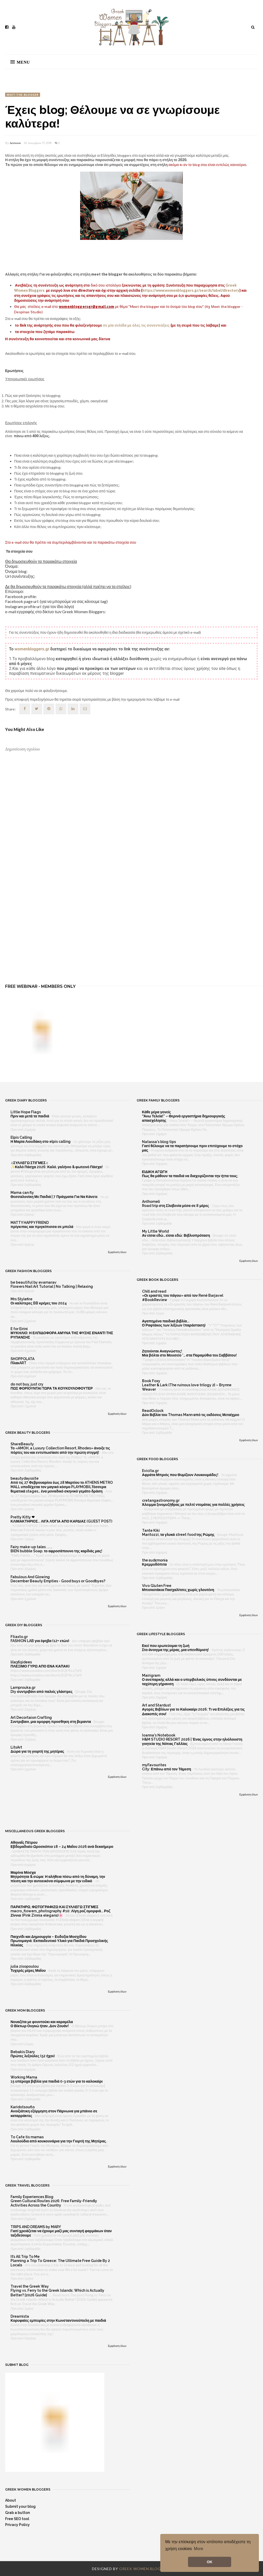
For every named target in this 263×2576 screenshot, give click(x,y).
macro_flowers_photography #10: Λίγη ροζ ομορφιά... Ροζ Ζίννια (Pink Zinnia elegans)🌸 (60, 1913)
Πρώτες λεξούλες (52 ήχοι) (33, 2056)
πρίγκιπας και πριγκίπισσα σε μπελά (42, 1227)
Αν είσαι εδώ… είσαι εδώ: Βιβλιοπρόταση (176, 1235)
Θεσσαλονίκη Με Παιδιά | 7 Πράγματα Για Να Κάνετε (54, 1197)
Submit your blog (20, 2506)
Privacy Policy (17, 2525)
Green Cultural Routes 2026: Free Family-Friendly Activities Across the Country (54, 2203)
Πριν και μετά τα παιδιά (30, 1116)
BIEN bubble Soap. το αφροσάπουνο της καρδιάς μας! (57, 1551)
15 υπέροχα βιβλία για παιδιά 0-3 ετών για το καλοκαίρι (57, 2081)
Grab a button (17, 2513)
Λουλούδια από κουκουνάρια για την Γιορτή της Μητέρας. (59, 2141)
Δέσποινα (15, 143)
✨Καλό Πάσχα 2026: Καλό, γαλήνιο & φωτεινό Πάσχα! (57, 1167)
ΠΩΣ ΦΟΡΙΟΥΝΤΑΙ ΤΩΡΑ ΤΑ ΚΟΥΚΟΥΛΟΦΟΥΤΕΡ (52, 1388)
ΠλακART (19, 1363)
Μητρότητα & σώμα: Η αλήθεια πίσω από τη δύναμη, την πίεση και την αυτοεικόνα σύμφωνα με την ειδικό (58, 1879)
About (10, 2500)
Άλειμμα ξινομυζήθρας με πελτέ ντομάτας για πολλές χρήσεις (193, 1504)
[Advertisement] (131, 918)
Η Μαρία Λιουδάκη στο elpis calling (41, 1141)
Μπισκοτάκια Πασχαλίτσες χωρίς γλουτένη (178, 1590)
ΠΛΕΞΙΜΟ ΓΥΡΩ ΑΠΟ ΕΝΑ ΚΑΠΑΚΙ (40, 1666)
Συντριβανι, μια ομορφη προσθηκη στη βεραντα (51, 1722)
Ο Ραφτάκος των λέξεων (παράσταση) (174, 1325)
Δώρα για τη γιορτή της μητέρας (38, 1751)
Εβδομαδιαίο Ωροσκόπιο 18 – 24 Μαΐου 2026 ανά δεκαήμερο (62, 1847)
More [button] (198, 2548)
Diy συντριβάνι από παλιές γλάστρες (42, 1692)
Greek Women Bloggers (145, 2569)
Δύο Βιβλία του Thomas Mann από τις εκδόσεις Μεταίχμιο (191, 1415)
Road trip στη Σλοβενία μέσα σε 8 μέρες (176, 1206)
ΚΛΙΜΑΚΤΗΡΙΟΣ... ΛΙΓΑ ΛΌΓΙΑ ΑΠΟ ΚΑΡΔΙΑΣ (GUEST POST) (61, 1521)
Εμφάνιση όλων (117, 1252)
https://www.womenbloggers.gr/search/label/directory (190, 290)
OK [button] (209, 2562)
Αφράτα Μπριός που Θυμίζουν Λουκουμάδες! (180, 1475)
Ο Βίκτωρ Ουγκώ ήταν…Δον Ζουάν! (40, 2026)
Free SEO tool (17, 2519)
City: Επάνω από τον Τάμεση (167, 1769)
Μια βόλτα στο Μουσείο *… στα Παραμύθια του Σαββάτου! (190, 1355)
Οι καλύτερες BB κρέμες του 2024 (39, 1303)
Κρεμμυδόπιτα (154, 1564)
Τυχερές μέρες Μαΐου (28, 1970)
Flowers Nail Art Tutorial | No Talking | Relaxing (52, 1286)
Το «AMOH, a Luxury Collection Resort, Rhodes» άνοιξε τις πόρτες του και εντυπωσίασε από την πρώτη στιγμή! (60, 1450)
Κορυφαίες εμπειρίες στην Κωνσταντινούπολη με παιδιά (59, 2320)
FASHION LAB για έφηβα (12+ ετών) (40, 1641)
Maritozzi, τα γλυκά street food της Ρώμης (178, 1535)
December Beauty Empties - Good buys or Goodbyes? (58, 1581)
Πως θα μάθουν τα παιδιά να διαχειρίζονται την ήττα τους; (190, 1176)
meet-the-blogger (23, 94)
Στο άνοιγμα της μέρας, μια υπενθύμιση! (176, 1650)
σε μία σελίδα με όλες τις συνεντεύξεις (137, 325)
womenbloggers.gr (32, 649)
